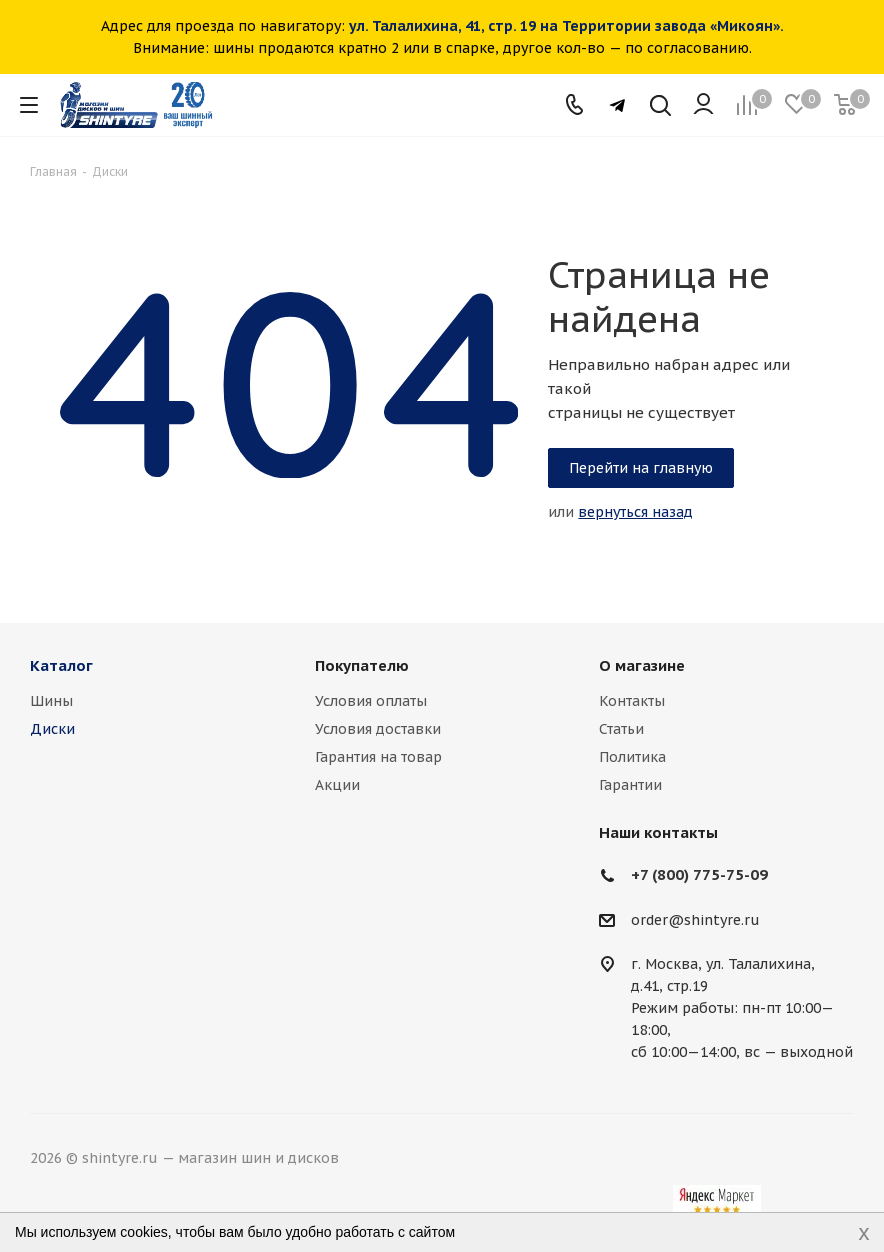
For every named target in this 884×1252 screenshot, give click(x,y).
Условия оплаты (371, 701)
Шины (51, 701)
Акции (337, 785)
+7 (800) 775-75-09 (699, 874)
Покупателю (362, 665)
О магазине (642, 665)
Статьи (621, 729)
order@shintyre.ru (695, 920)
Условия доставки (378, 729)
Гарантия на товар (378, 757)
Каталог (61, 665)
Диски (52, 729)
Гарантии (630, 785)
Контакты (632, 701)
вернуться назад (635, 512)
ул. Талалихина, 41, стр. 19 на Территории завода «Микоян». (566, 26)
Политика (632, 757)
